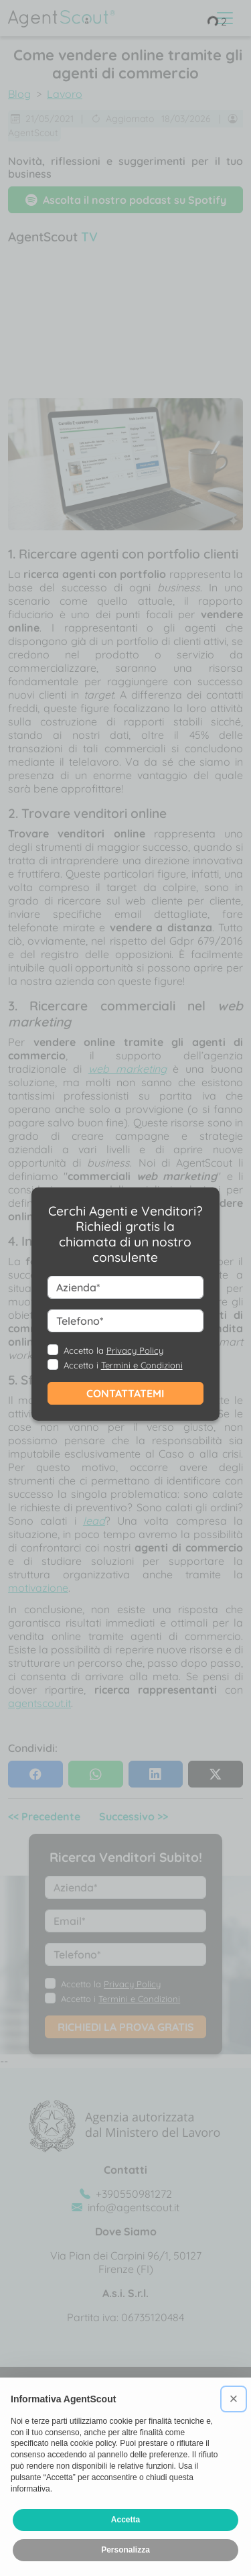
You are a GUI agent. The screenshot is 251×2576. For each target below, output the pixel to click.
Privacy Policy (134, 1350)
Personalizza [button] (125, 2550)
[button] (233, 2399)
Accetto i (123, 1365)
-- (125, 1311)
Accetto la (113, 1350)
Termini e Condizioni (142, 1365)
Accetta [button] (125, 2519)
